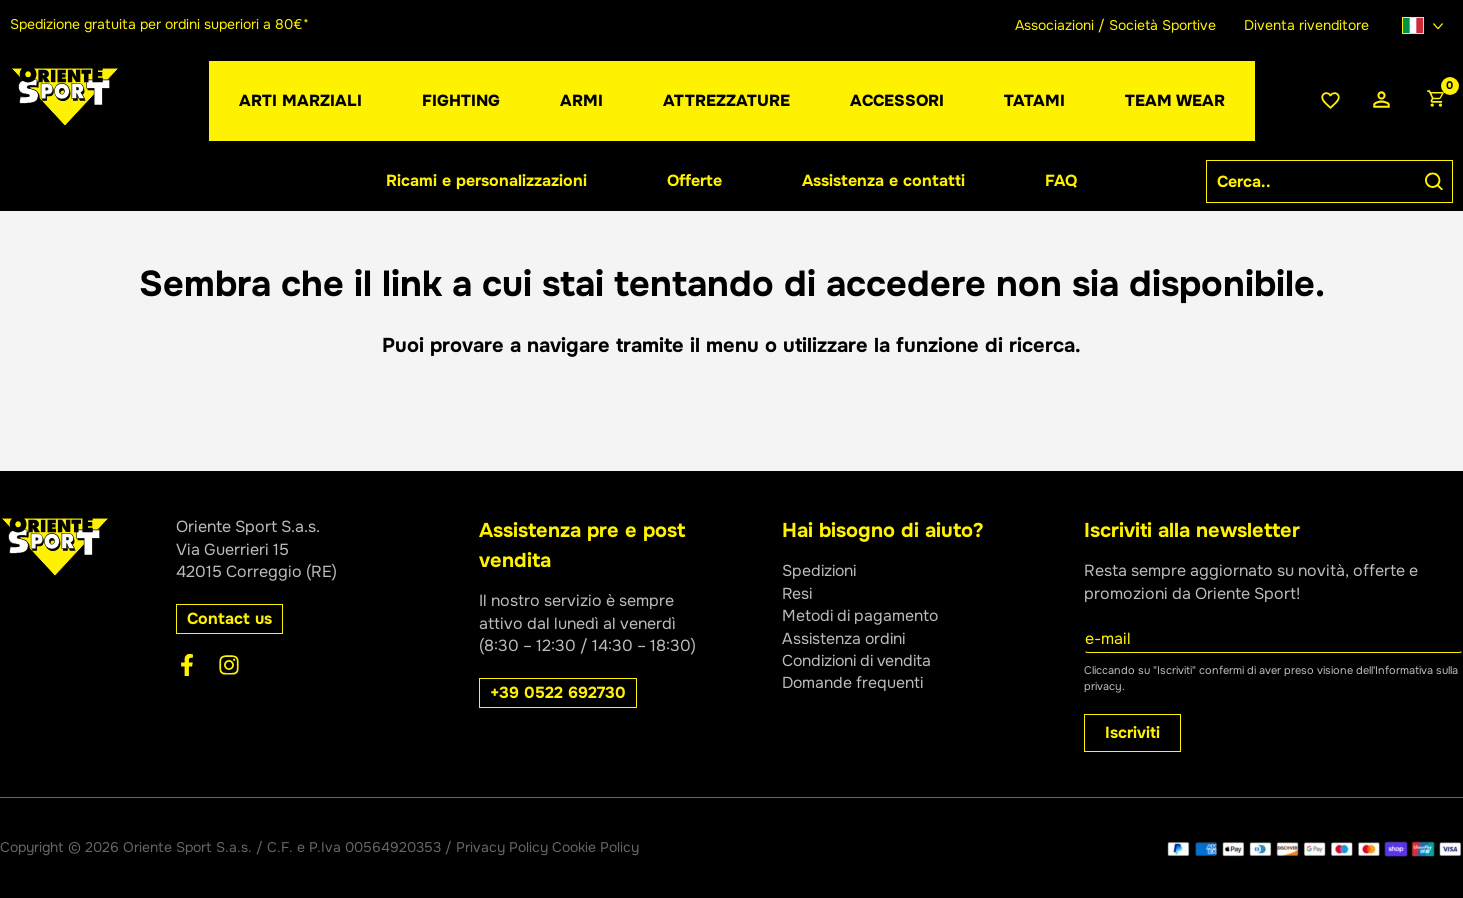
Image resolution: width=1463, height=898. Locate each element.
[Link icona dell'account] (1381, 100)
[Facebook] (187, 665)
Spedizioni (821, 570)
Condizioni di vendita (860, 660)
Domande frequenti (854, 682)
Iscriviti (1132, 732)
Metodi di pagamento (862, 615)
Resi (798, 593)
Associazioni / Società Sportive (1115, 25)
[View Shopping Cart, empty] (1435, 101)
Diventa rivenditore (1306, 25)
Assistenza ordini (845, 638)
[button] (229, 619)
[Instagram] (229, 665)
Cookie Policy (595, 847)
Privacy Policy (502, 847)
